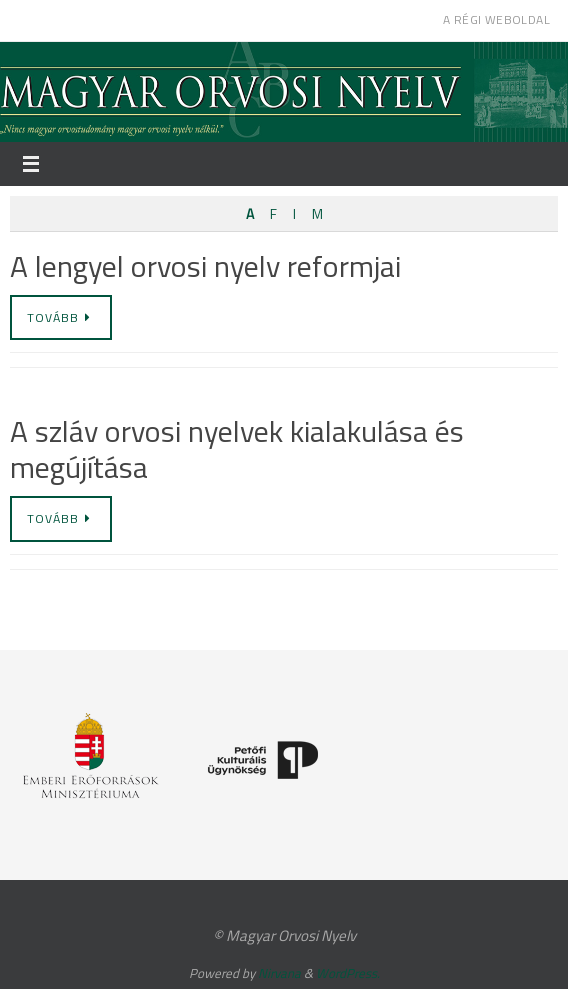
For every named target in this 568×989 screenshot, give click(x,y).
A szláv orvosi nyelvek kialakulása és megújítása (237, 449)
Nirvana (279, 973)
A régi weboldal (496, 19)
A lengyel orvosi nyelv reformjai (205, 266)
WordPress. (348, 973)
